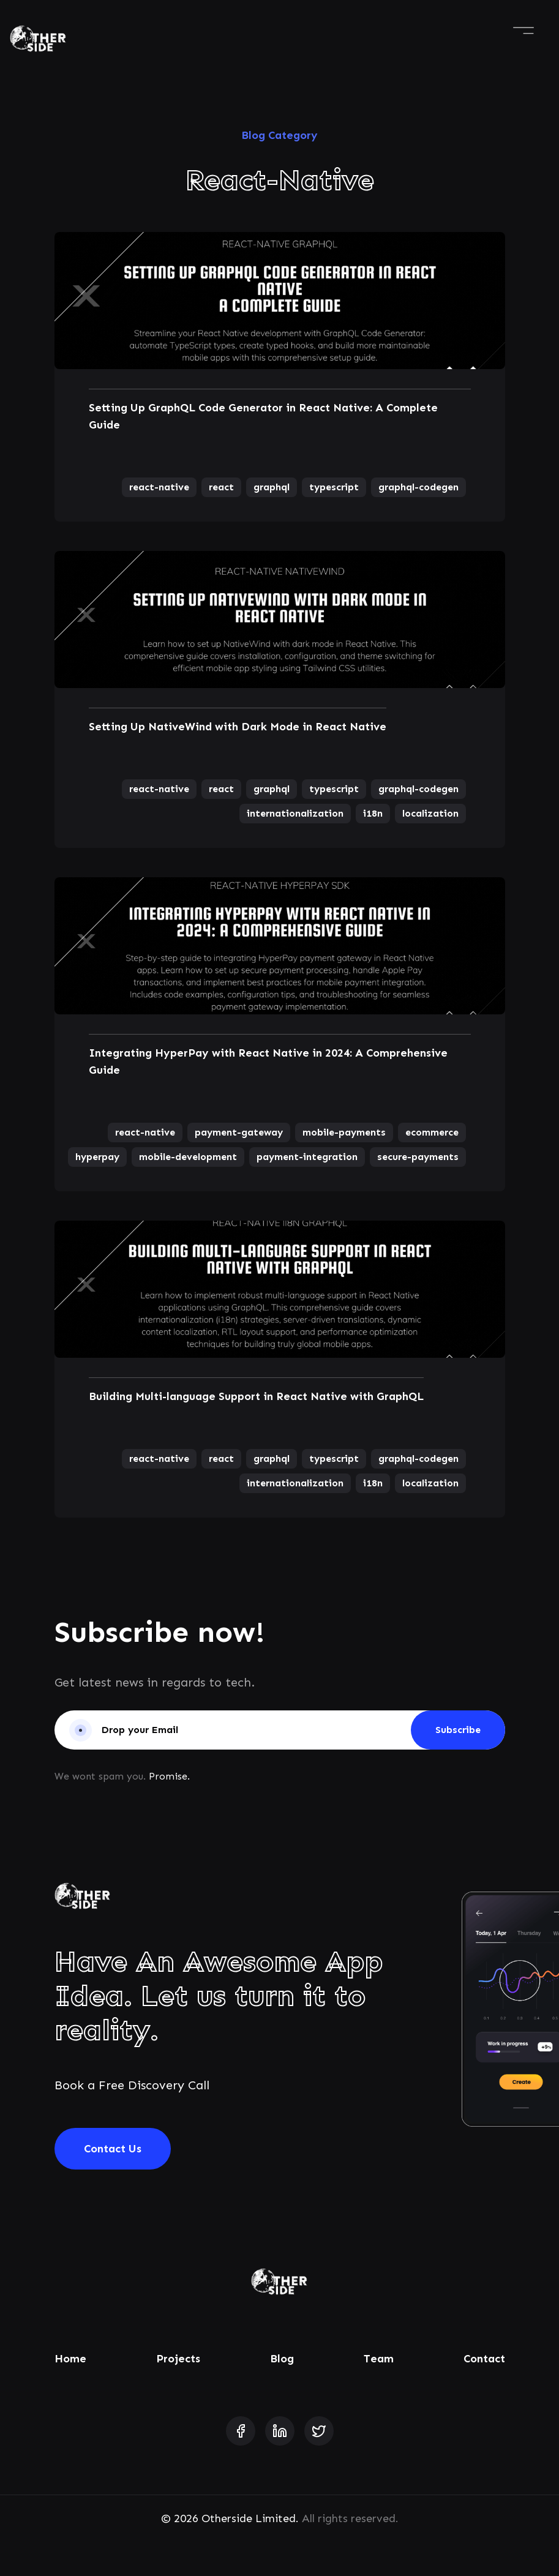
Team (379, 2358)
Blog (282, 2358)
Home (70, 2358)
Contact (484, 2358)
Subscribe (458, 1729)
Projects (178, 2358)
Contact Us (112, 2148)
